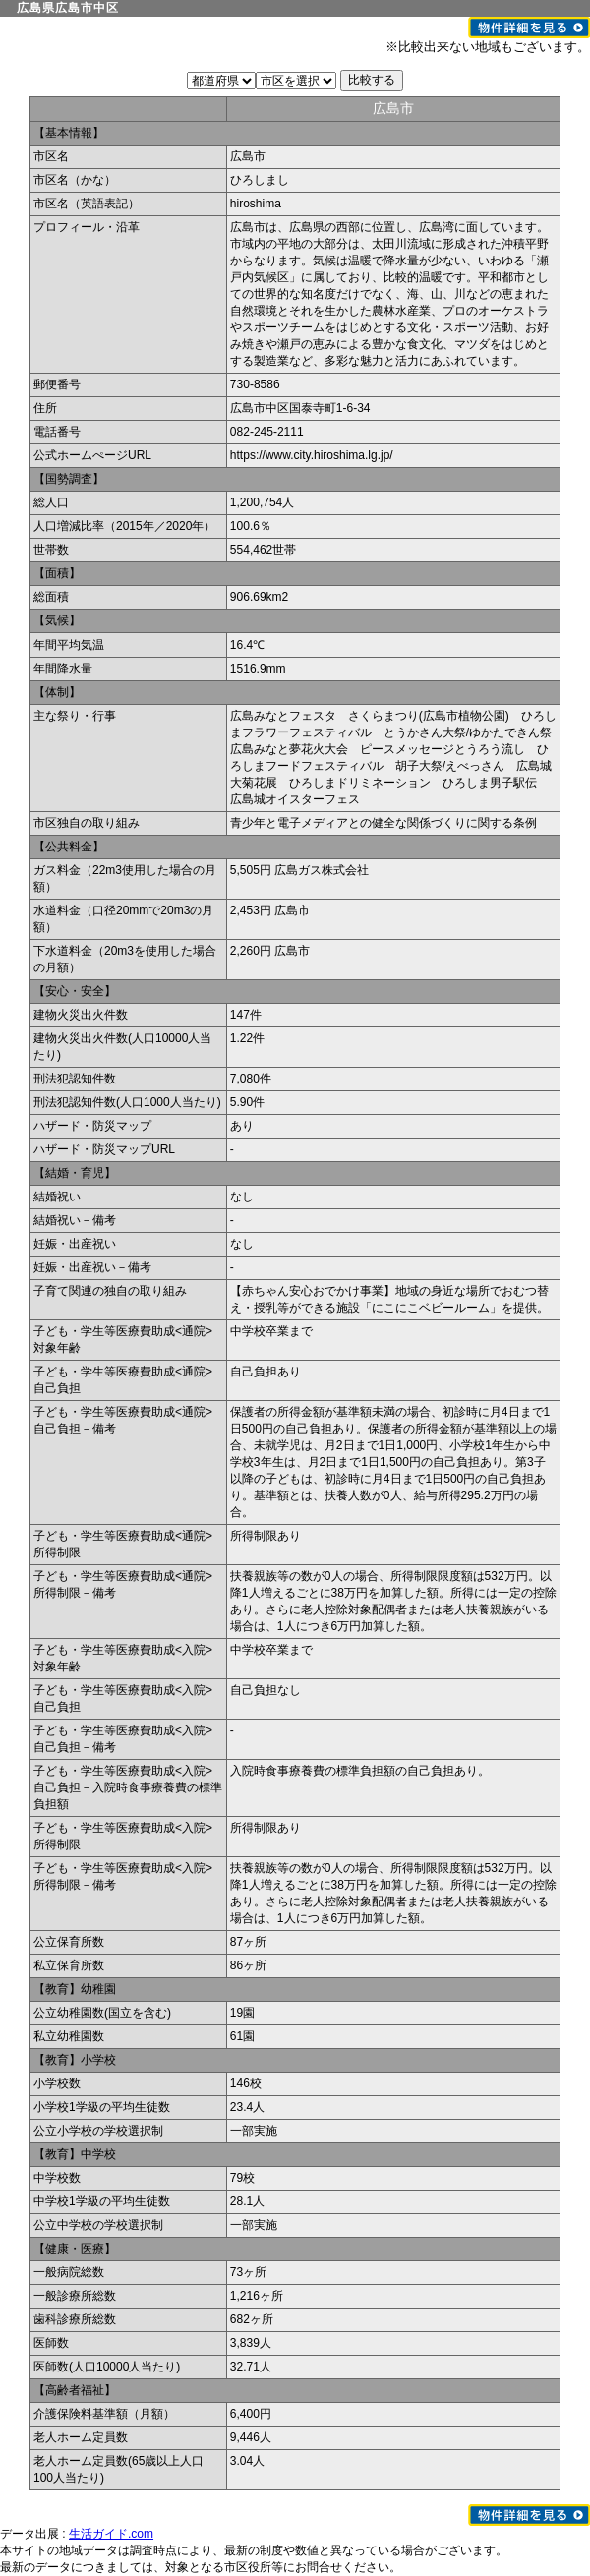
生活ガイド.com (111, 2534)
